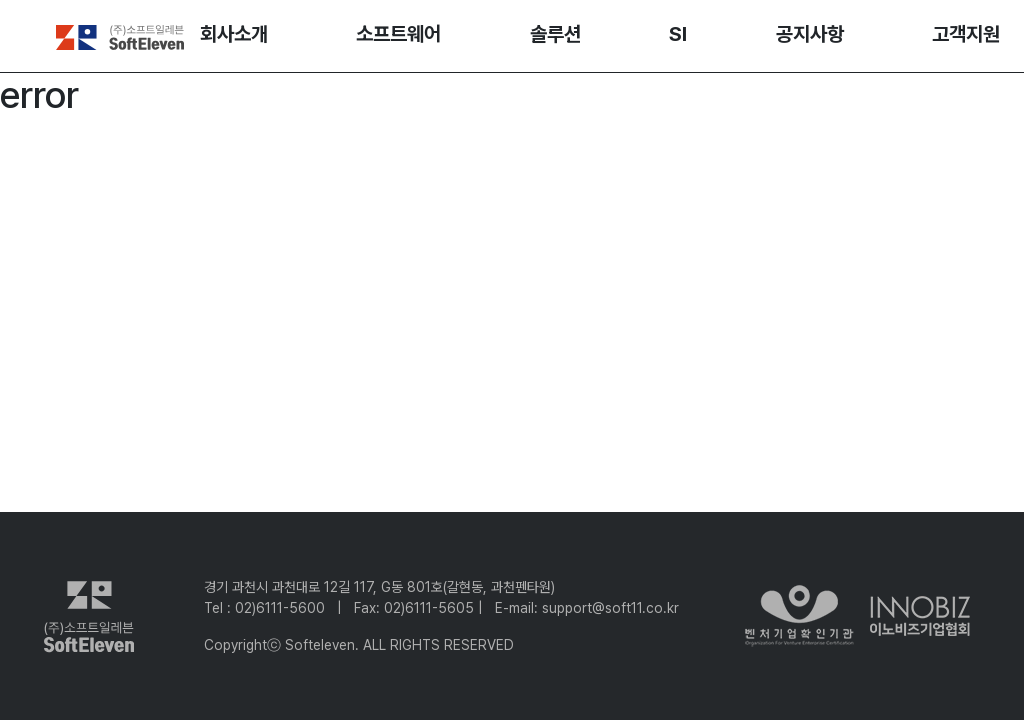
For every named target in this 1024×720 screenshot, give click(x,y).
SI (678, 34)
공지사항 (810, 34)
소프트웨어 (398, 34)
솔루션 (555, 34)
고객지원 (966, 34)
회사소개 (234, 34)
